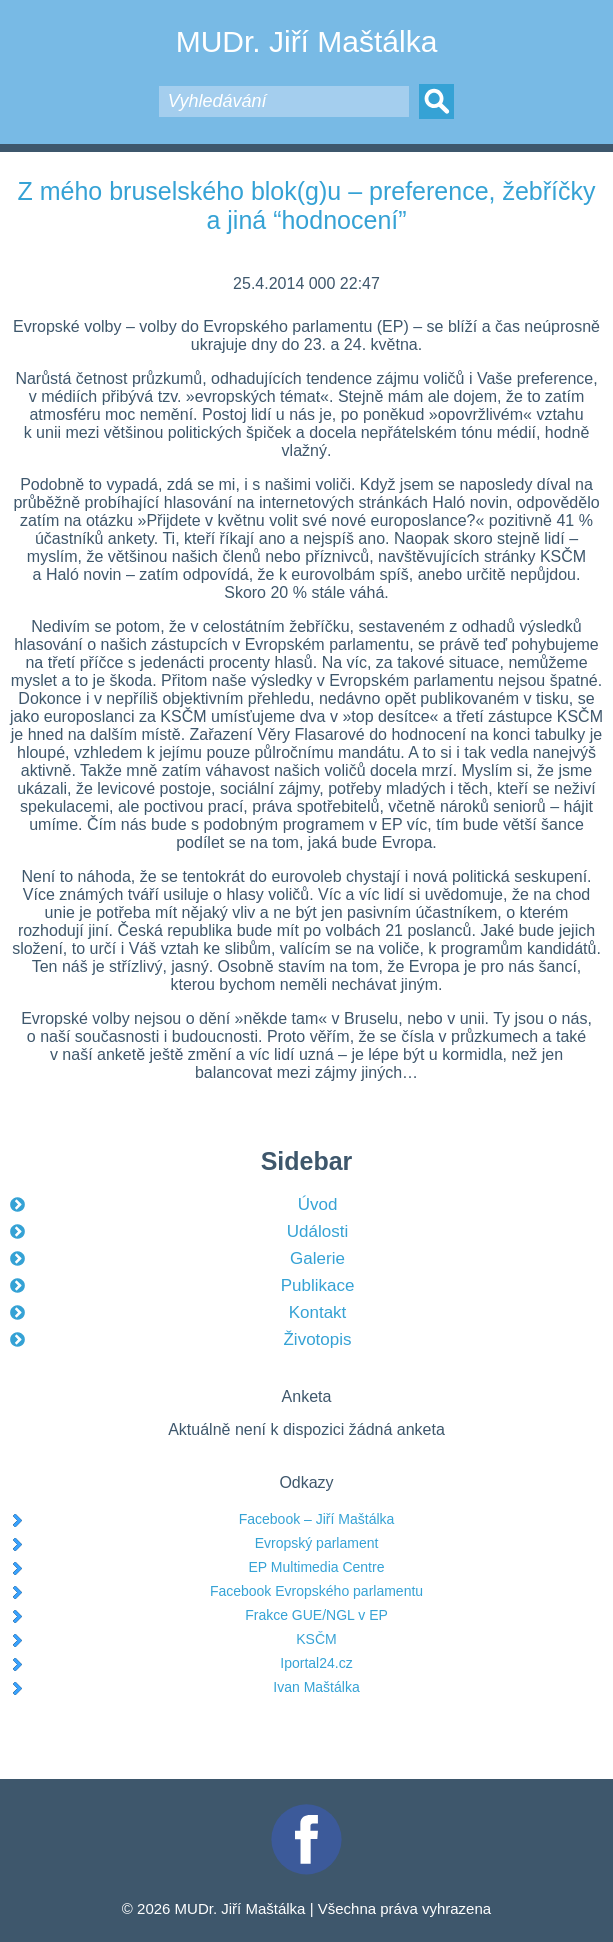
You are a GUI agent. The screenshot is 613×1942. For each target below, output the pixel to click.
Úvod (318, 1204)
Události (317, 1231)
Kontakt (318, 1312)
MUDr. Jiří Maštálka (307, 41)
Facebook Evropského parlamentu (316, 1591)
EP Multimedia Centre (317, 1567)
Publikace (318, 1285)
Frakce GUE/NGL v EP (316, 1615)
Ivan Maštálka (316, 1687)
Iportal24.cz (316, 1663)
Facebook (307, 1812)
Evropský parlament (317, 1543)
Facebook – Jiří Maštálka (317, 1519)
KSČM (316, 1639)
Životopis (317, 1339)
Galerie (317, 1258)
